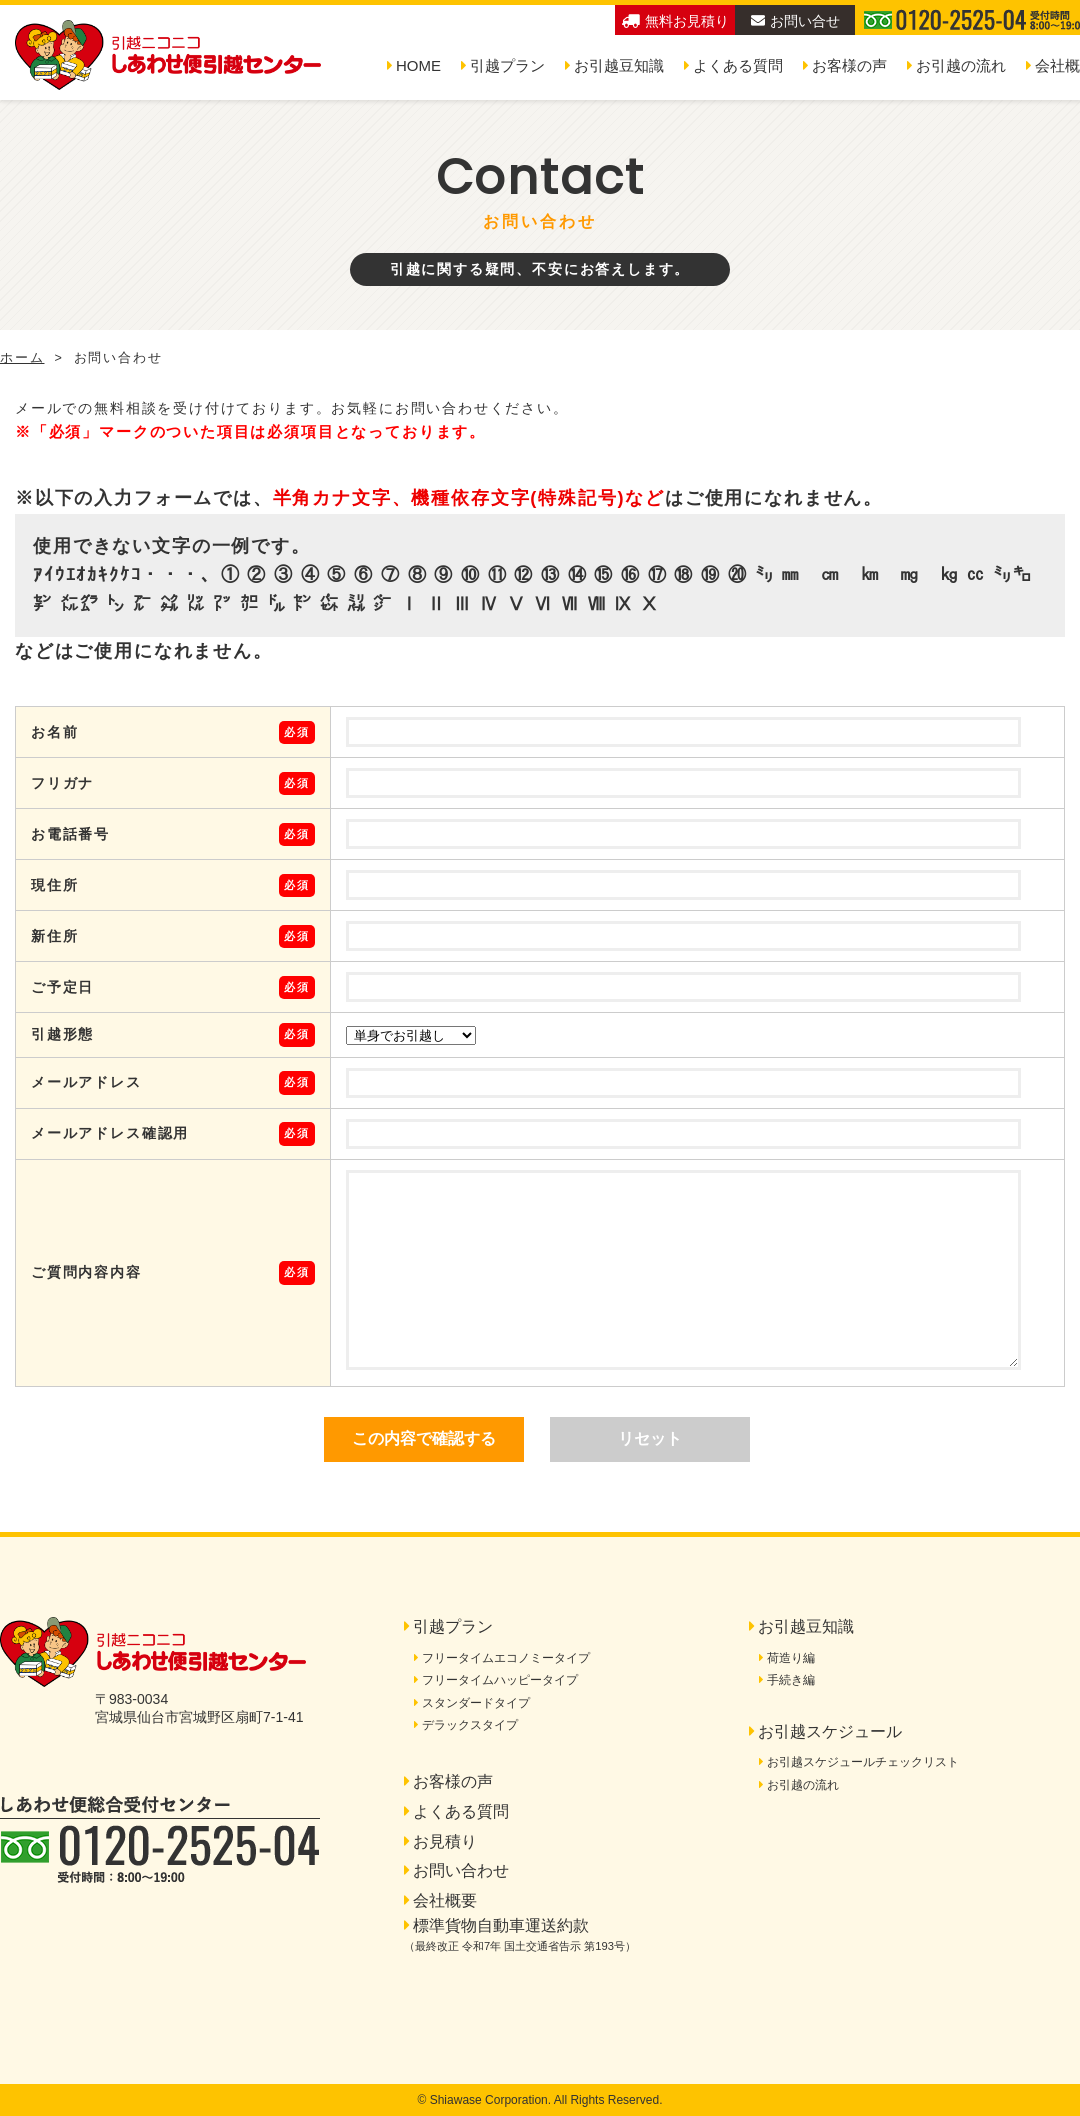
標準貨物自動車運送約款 (520, 1934)
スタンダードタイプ (476, 1703)
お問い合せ (795, 21)
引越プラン (507, 65)
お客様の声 (849, 65)
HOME (418, 65)
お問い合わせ (461, 1870)
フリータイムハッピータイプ (500, 1680)
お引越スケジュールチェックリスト (863, 1762)
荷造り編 (791, 1658)
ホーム (22, 358)
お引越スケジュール (830, 1731)
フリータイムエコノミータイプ (506, 1658)
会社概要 (445, 1900)
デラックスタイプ (470, 1725)
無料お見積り (675, 21)
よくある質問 (738, 65)
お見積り (445, 1841)
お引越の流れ (961, 65)
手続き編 (791, 1680)
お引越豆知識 (619, 65)
